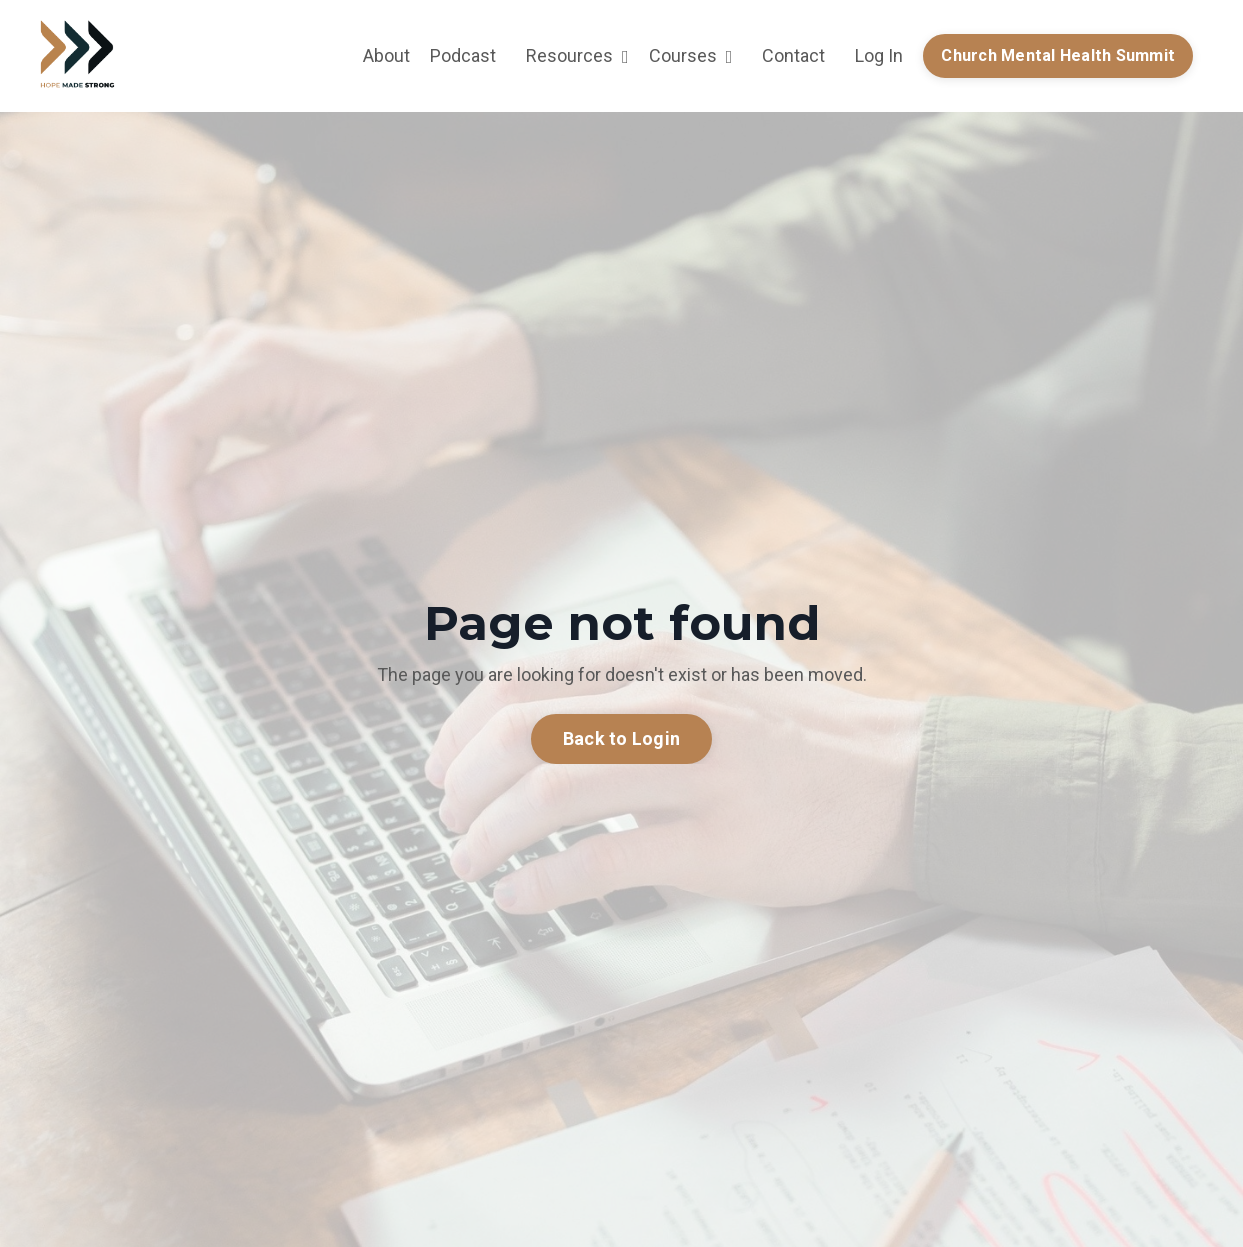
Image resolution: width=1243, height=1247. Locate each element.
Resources (577, 55)
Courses (691, 55)
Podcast (463, 55)
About (386, 55)
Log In (879, 55)
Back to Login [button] (621, 738)
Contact (793, 55)
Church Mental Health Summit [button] (1058, 55)
